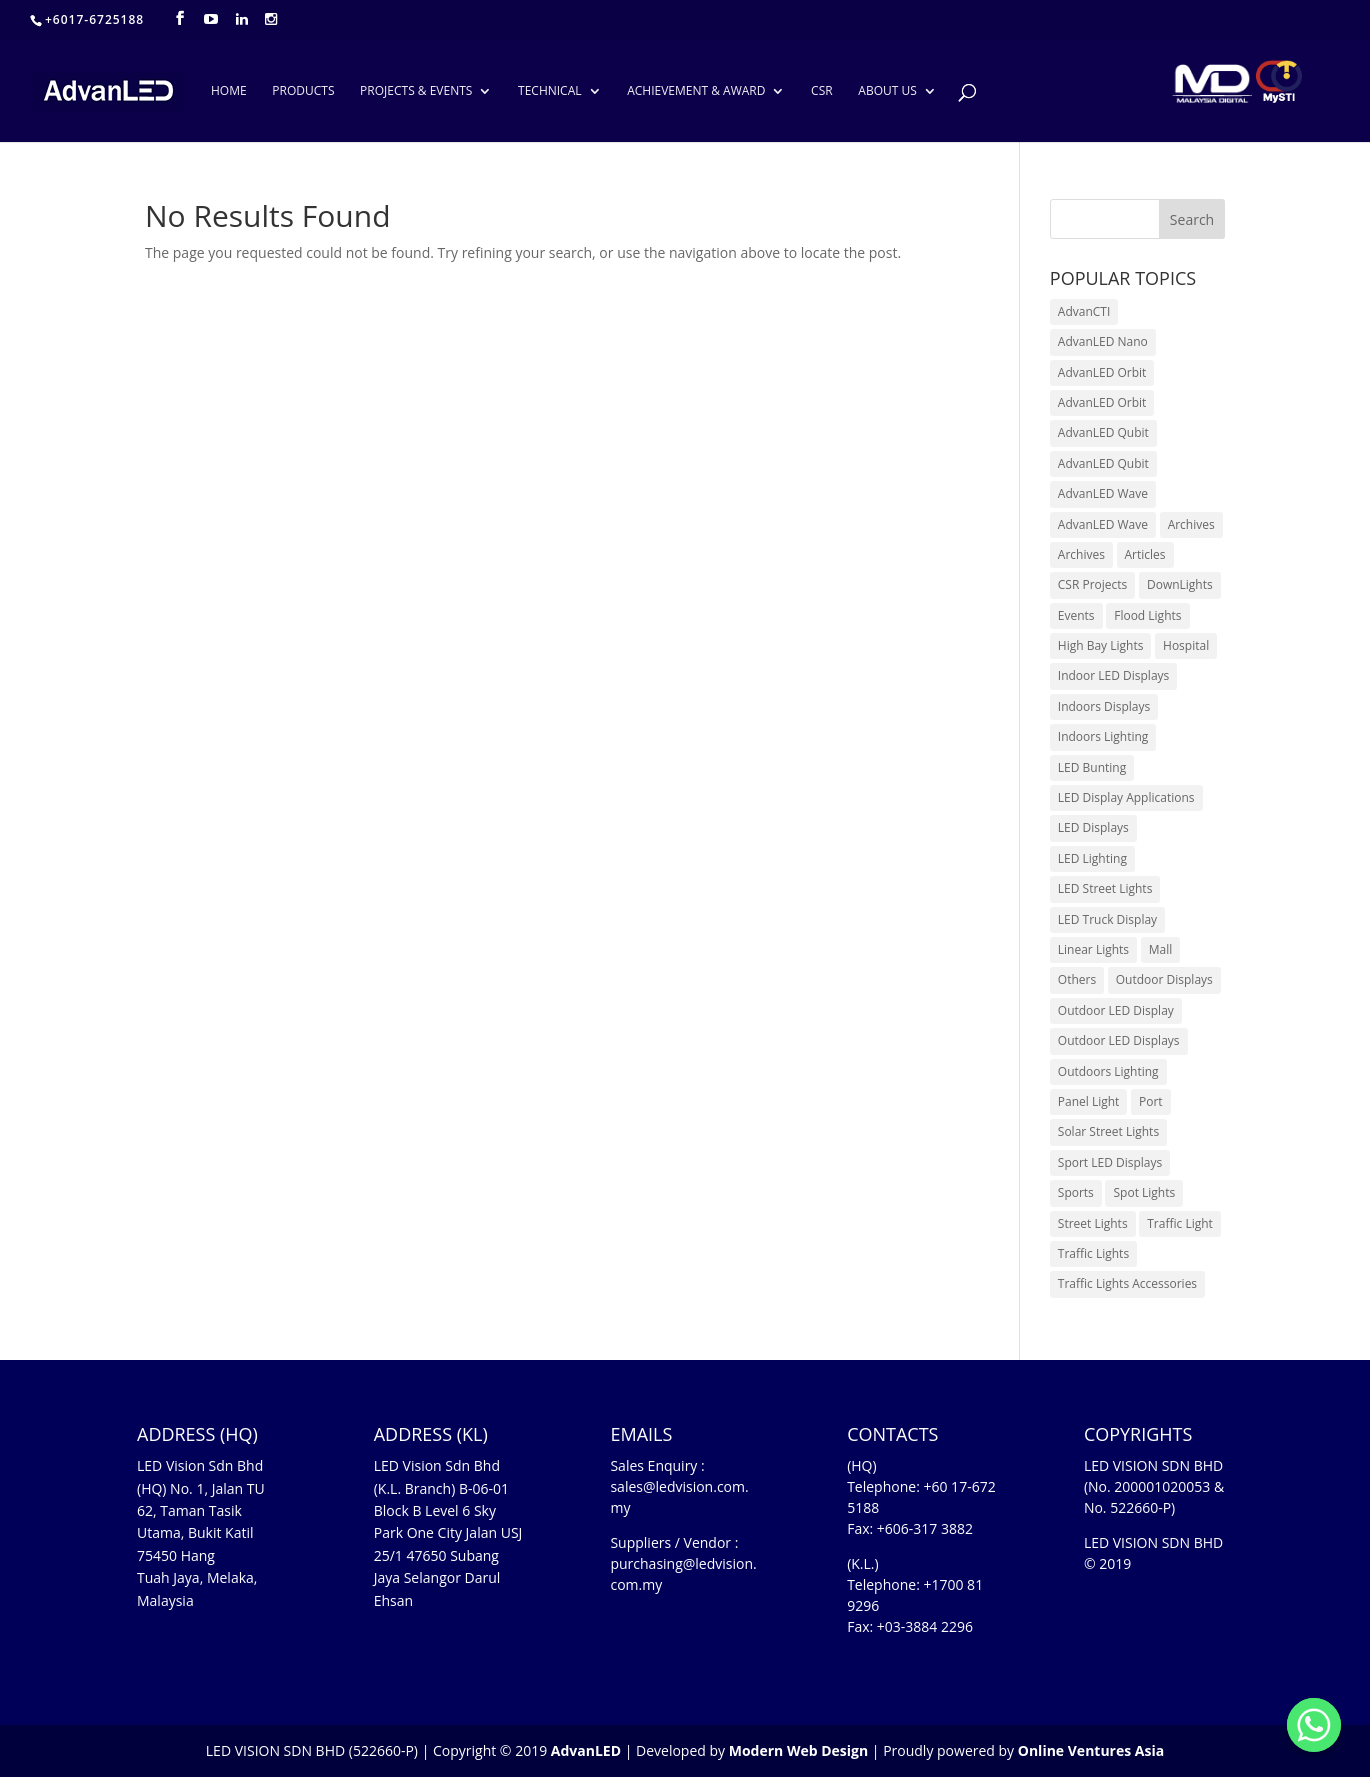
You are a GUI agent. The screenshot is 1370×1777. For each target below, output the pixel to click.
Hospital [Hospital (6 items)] (1186, 645)
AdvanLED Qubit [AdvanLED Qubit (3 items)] (1103, 432)
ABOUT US (887, 91)
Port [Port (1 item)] (1151, 1101)
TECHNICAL (549, 91)
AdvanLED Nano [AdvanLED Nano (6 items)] (1103, 341)
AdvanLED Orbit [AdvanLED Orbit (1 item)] (1102, 372)
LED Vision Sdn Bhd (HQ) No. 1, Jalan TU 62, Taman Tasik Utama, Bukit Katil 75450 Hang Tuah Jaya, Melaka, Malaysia (201, 1532)
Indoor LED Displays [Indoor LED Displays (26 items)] (1114, 675)
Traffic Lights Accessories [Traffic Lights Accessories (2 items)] (1127, 1283)
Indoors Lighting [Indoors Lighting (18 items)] (1103, 736)
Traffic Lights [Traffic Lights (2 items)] (1093, 1253)
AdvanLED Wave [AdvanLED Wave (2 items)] (1103, 524)
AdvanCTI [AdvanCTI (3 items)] (1084, 311)
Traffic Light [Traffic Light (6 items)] (1180, 1223)
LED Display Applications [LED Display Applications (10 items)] (1126, 797)
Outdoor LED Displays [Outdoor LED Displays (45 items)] (1119, 1040)
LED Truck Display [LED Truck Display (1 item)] (1107, 919)
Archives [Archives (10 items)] (1191, 524)
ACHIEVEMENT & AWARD (696, 91)
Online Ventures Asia (1091, 1750)
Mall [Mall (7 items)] (1161, 949)
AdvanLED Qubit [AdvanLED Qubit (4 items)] (1103, 463)
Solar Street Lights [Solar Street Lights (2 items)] (1108, 1131)
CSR (822, 91)
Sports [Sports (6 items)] (1076, 1192)
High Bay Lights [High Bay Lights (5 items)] (1101, 645)
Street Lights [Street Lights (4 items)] (1093, 1223)
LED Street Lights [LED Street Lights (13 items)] (1105, 888)
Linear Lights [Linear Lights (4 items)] (1093, 949)
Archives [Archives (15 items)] (1081, 554)
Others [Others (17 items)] (1077, 979)
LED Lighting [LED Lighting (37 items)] (1092, 858)
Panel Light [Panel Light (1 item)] (1089, 1101)
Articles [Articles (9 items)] (1145, 554)
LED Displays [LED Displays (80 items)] (1093, 827)
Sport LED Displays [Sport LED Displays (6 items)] (1110, 1162)
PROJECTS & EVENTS (416, 91)
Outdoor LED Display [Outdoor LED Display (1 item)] (1116, 1010)
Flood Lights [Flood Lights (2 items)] (1147, 615)
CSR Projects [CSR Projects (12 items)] (1093, 584)
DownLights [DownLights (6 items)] (1180, 584)
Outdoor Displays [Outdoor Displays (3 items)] (1164, 979)
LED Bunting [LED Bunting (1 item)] (1092, 767)
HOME (229, 91)
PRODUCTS (303, 91)
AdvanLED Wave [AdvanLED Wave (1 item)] (1103, 493)
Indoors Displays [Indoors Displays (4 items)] (1104, 706)
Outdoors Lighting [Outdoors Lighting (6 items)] (1108, 1071)
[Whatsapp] (1314, 1725)
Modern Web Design (798, 1750)
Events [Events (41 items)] (1076, 615)
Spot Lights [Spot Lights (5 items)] (1144, 1192)
